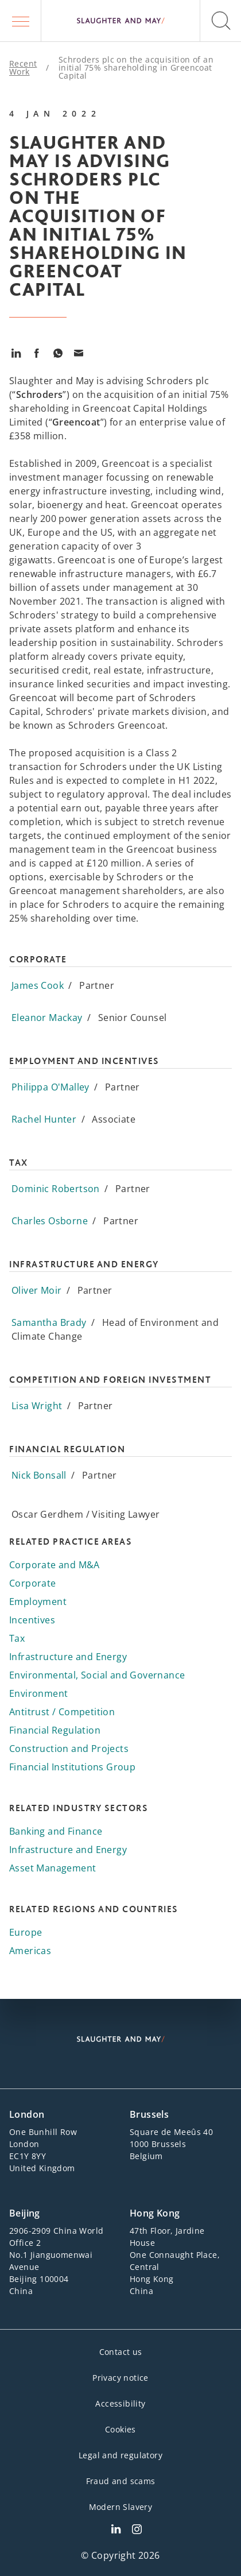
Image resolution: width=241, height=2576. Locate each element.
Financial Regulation (54, 1730)
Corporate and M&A (54, 1564)
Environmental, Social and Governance (97, 1675)
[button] (20, 20)
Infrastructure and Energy (68, 1656)
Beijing (24, 2213)
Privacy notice (120, 2377)
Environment (38, 1693)
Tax (17, 1638)
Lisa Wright (36, 1405)
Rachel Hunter (43, 1119)
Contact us (120, 2351)
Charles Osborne (49, 1220)
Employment (38, 1601)
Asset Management (52, 1868)
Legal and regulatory (120, 2455)
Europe (25, 1932)
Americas (30, 1950)
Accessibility (120, 2403)
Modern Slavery (121, 2506)
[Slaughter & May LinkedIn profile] (116, 2530)
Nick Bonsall (39, 1475)
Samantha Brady (49, 1322)
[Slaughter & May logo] (120, 20)
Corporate (32, 1583)
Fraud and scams (121, 2481)
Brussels (149, 2114)
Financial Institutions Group (72, 1767)
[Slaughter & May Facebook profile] (137, 2531)
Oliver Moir (36, 1290)
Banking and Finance (56, 1831)
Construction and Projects (69, 1748)
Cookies (120, 2429)
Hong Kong (155, 2213)
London (26, 2114)
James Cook (37, 985)
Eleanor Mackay (47, 1017)
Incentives (32, 1620)
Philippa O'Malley (50, 1087)
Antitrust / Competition (62, 1711)
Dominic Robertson (55, 1188)
